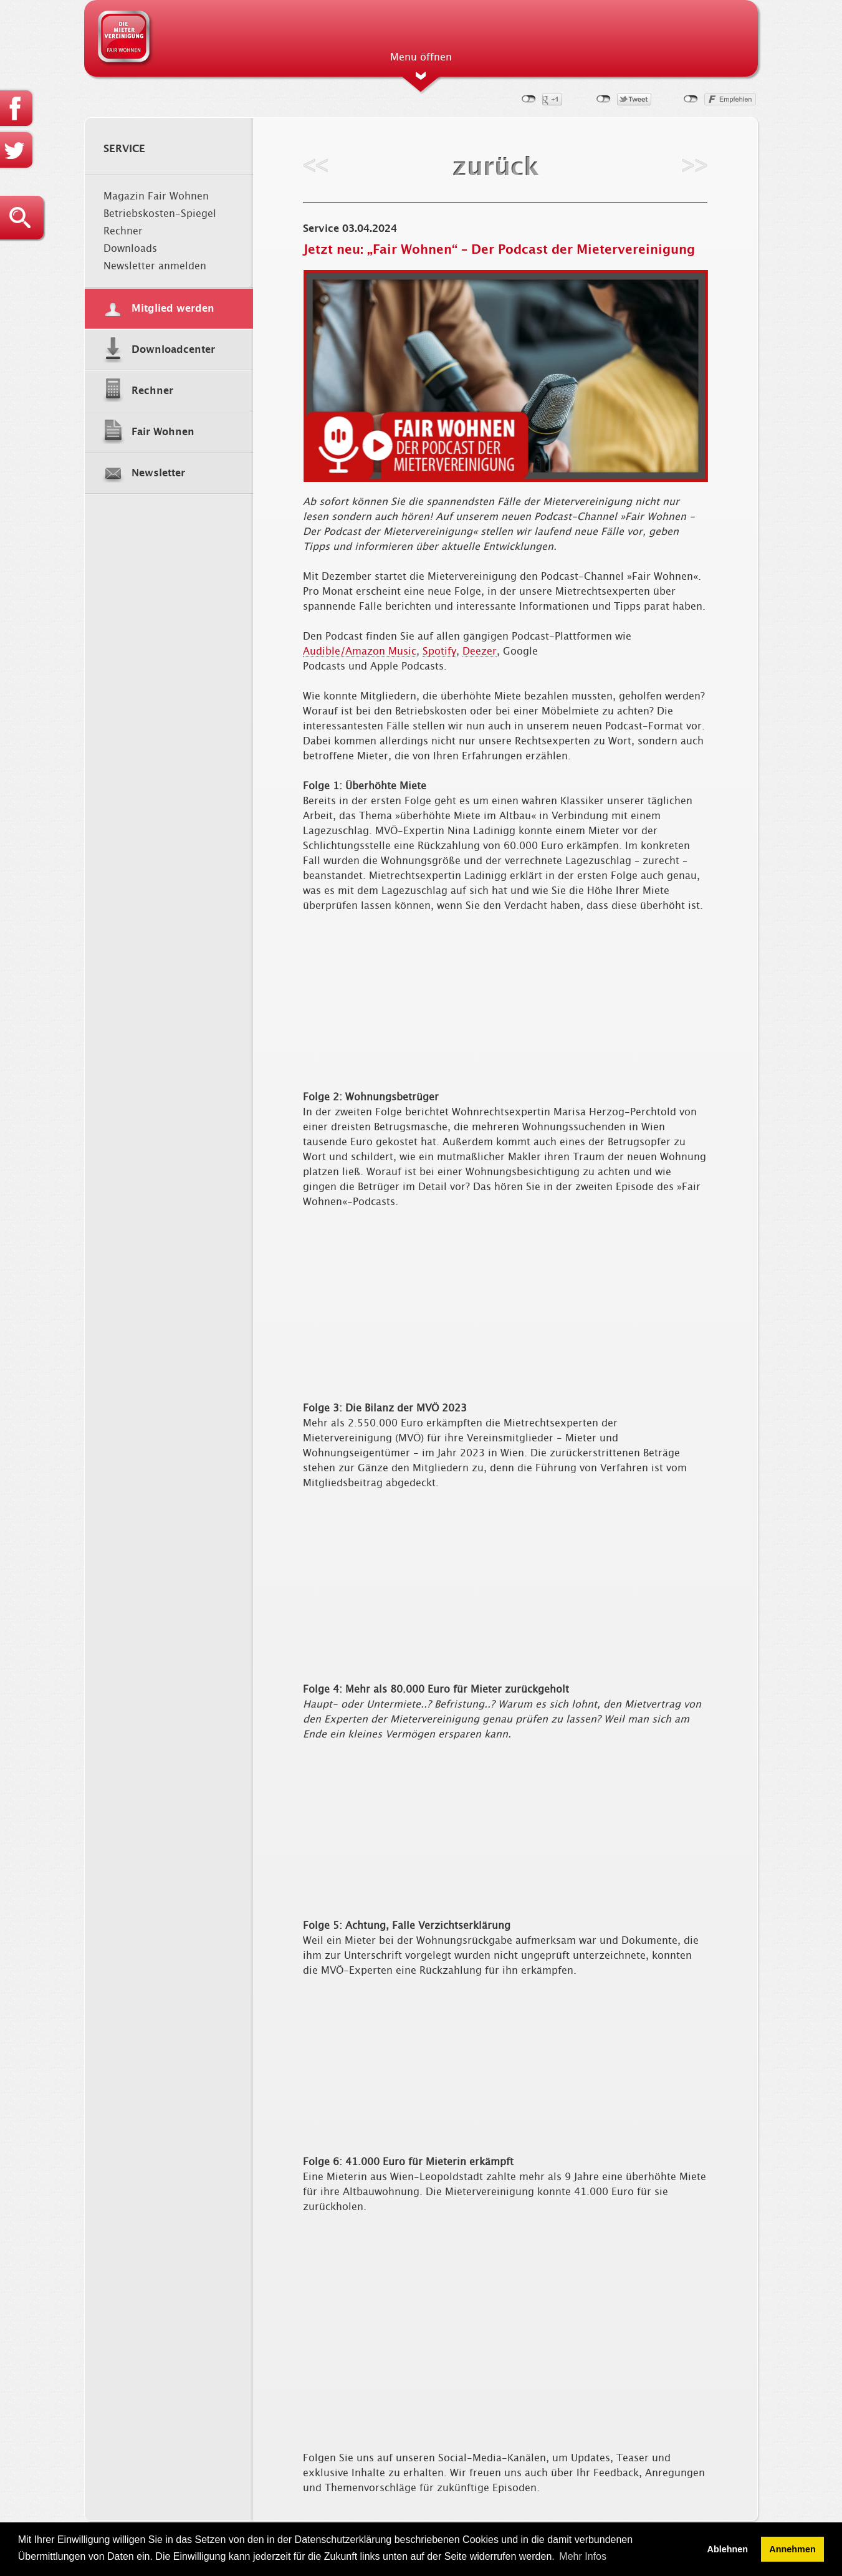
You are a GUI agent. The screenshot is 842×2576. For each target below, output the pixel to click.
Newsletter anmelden (154, 266)
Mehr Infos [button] (582, 2556)
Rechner (123, 231)
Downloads (130, 249)
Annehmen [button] (792, 2549)
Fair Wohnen (163, 432)
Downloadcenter (173, 350)
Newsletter (158, 473)
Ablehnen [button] (728, 2549)
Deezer (479, 651)
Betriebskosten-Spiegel (159, 214)
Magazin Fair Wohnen (156, 196)
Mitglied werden (173, 309)
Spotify (439, 651)
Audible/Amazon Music (359, 651)
